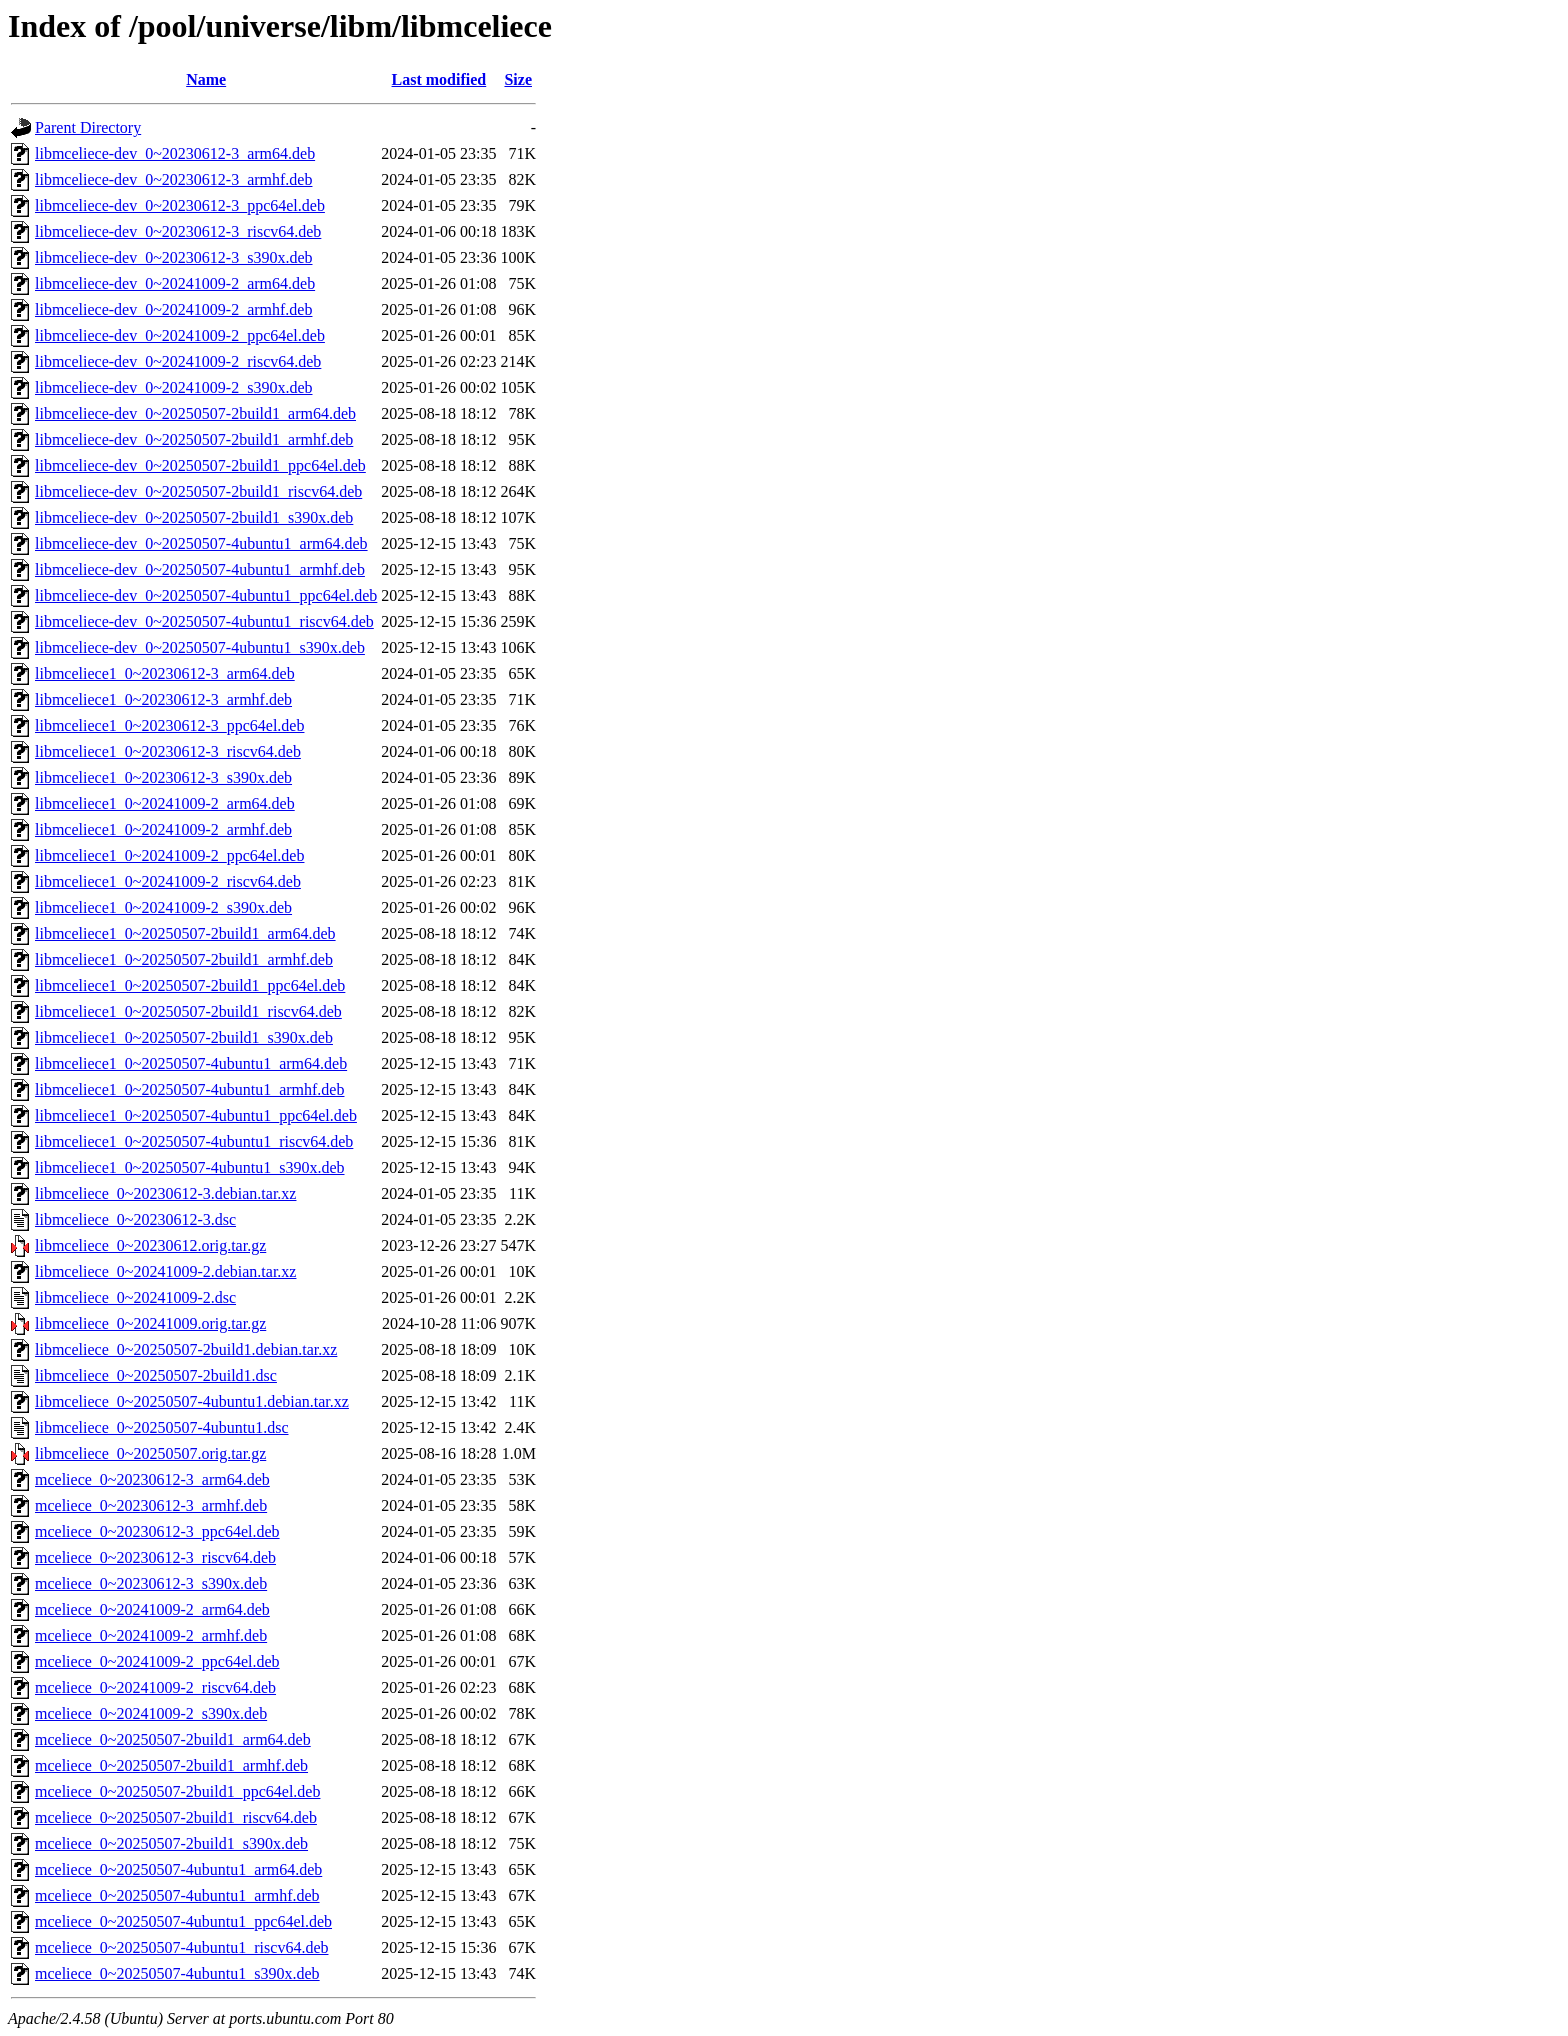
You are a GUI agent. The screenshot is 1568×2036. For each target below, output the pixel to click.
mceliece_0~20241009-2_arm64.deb (152, 1609)
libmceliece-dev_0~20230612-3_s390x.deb (173, 257)
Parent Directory (88, 127)
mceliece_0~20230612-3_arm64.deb (152, 1479)
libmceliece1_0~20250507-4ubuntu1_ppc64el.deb (196, 1115)
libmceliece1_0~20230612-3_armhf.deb (163, 699)
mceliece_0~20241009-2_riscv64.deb (155, 1687)
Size (518, 79)
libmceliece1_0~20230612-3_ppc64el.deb (169, 725)
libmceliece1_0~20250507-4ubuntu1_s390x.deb (190, 1167)
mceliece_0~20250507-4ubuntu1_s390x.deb (177, 1973)
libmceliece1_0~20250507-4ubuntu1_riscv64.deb (194, 1141)
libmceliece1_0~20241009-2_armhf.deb (163, 829)
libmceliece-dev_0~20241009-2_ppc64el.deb (180, 335)
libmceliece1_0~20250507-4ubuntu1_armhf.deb (189, 1089)
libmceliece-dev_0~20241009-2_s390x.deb (173, 387)
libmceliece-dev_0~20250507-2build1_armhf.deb (194, 439)
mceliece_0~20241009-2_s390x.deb (151, 1713)
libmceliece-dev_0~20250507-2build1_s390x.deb (194, 517)
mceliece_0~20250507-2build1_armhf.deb (171, 1765)
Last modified (439, 79)
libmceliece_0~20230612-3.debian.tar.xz (165, 1193)
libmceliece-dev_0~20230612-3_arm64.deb (175, 153)
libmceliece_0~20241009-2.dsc (135, 1297)
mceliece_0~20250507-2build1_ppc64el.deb (177, 1791)
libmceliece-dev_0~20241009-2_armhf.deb (173, 309)
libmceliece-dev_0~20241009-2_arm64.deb (175, 283)
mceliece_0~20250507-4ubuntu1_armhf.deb (177, 1895)
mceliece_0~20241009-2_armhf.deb (151, 1635)
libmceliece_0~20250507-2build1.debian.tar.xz (186, 1349)
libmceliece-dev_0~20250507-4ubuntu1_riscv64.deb (204, 621)
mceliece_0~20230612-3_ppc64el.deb (157, 1531)
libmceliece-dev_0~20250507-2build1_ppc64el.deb (200, 465)
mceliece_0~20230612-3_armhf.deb (151, 1505)
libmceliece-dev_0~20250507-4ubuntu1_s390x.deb (200, 647)
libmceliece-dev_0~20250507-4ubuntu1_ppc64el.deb (206, 595)
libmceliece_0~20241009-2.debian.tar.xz (165, 1271)
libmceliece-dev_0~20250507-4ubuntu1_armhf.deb (200, 569)
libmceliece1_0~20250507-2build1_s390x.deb (184, 1037)
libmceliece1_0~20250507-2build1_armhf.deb (184, 959)
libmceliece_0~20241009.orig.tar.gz (150, 1323)
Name (206, 79)
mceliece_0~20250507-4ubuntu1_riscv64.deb (181, 1947)
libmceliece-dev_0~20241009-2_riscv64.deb (178, 361)
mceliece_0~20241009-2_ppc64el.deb (157, 1661)
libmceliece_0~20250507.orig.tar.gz (150, 1453)
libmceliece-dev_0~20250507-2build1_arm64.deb (195, 413)
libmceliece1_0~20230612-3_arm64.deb (165, 673)
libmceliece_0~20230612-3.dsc (135, 1219)
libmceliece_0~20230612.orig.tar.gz (150, 1245)
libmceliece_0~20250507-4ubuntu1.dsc (162, 1427)
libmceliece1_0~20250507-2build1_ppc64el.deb (190, 985)
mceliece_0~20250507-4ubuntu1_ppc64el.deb (183, 1921)
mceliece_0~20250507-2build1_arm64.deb (173, 1739)
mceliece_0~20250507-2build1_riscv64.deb (176, 1817)
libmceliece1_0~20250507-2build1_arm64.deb (185, 933)
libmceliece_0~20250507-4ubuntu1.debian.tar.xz (192, 1401)
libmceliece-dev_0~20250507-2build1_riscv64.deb (198, 491)
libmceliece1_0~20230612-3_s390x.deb (163, 777)
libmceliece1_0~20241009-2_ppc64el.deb (169, 855)
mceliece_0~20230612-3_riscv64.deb (155, 1557)
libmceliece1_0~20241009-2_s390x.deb (163, 907)
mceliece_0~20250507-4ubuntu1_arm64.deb (178, 1869)
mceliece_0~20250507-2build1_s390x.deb (171, 1843)
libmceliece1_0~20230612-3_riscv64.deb (168, 751)
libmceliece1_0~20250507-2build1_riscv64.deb (188, 1011)
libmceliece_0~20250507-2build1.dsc (156, 1375)
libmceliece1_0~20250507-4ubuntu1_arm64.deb (191, 1063)
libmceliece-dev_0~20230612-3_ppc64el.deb (180, 205)
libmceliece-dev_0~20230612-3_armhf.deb (173, 179)
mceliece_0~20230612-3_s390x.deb (151, 1583)
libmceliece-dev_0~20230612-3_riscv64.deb (178, 231)
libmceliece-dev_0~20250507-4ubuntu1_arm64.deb (201, 543)
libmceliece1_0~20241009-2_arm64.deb (165, 803)
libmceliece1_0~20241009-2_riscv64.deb (168, 881)
